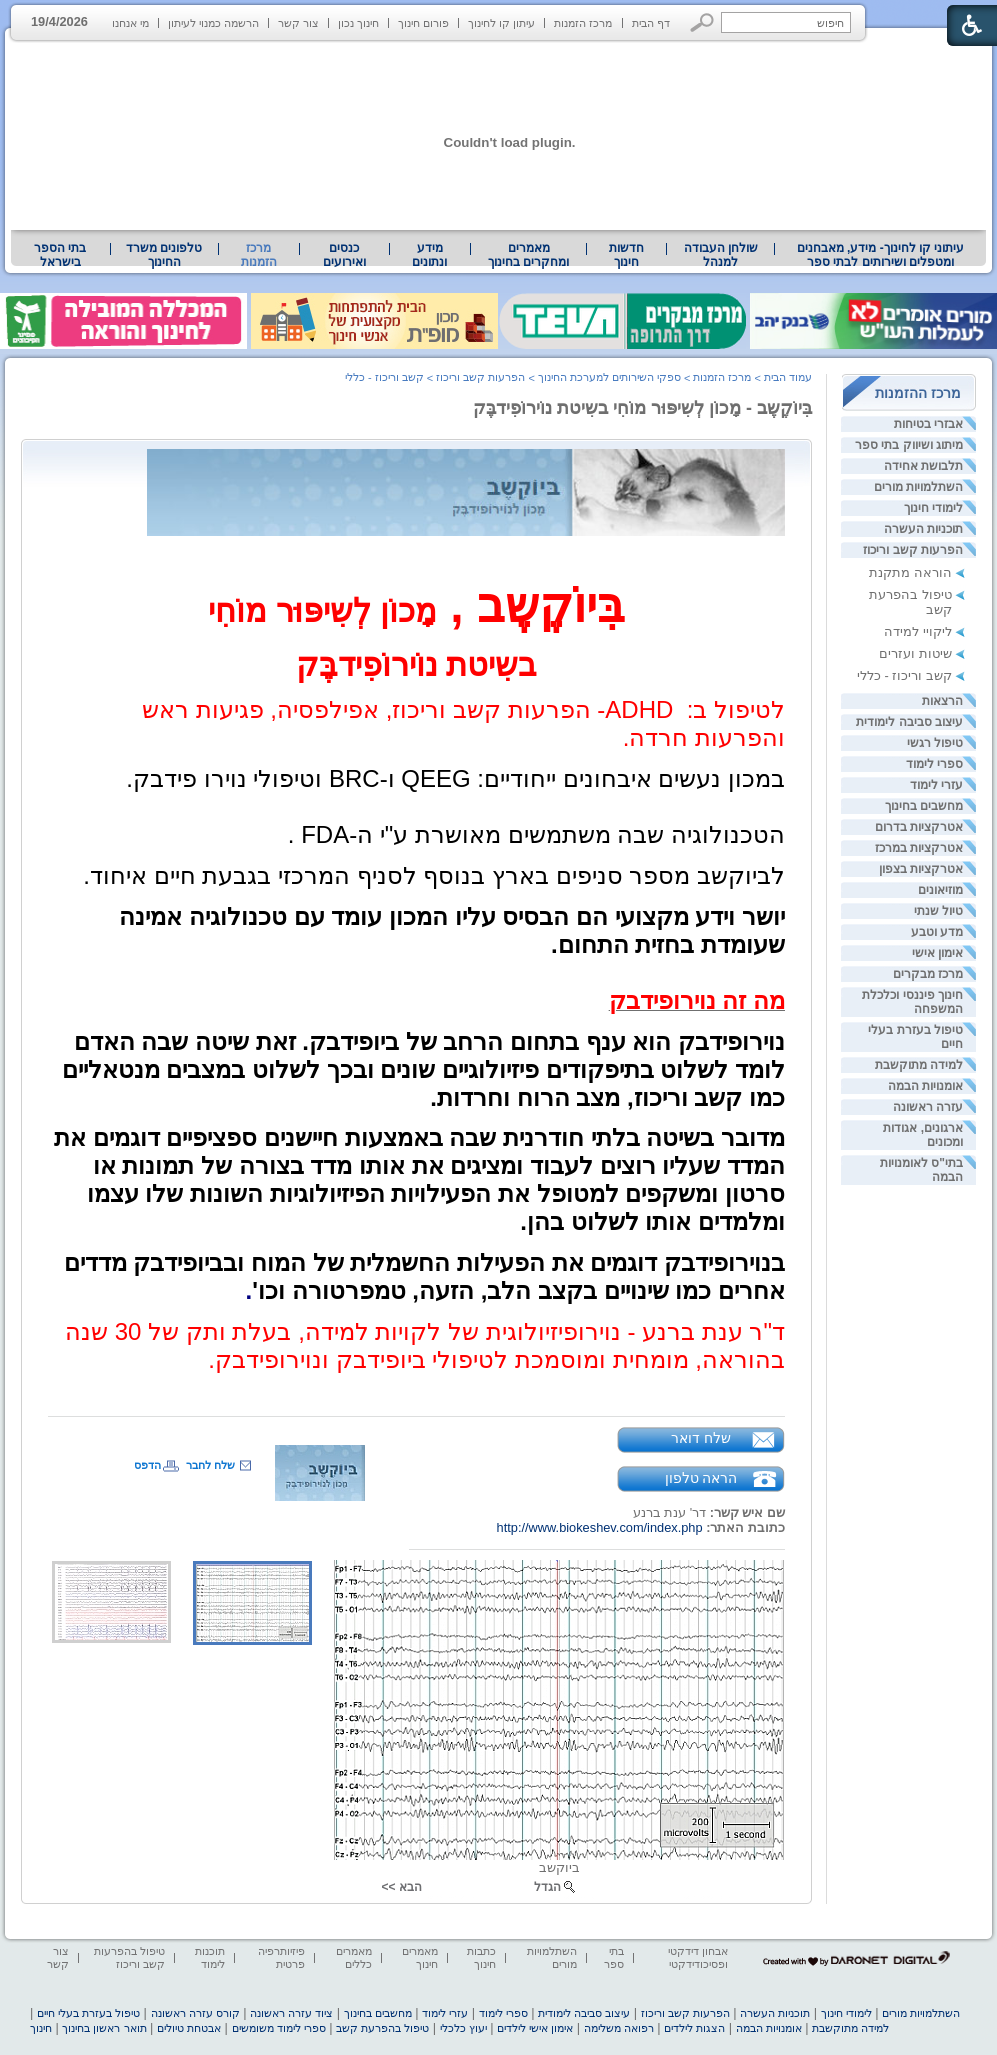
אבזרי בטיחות (928, 424)
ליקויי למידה (918, 631)
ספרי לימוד (934, 764)
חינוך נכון (358, 23)
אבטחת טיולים (189, 2028)
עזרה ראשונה (928, 1107)
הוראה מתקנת (910, 572)
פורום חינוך (423, 23)
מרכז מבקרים (928, 974)
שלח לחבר (210, 1465)
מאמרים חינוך (420, 1957)
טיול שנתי (938, 911)
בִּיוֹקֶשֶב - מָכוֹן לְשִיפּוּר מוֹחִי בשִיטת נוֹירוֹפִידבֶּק (642, 408)
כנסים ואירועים (344, 255)
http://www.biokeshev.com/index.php (600, 1527)
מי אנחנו (130, 23)
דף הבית (651, 23)
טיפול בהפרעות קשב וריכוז (129, 1957)
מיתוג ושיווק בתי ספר (909, 445)
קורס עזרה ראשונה (195, 2013)
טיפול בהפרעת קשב (382, 2028)
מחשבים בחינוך (924, 806)
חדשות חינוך (626, 255)
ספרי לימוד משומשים (279, 2028)
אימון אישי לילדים (535, 2028)
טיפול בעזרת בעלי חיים (88, 2013)
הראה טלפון (701, 1478)
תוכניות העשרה (923, 529)
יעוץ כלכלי (463, 2028)
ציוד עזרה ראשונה (291, 2013)
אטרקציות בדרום (919, 827)
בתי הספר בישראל (60, 255)
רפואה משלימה (619, 2028)
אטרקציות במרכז (919, 848)
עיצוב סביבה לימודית (909, 722)
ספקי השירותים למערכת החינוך (609, 377)
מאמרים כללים (354, 1957)
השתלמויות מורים (918, 487)
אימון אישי (937, 953)
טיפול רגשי (935, 743)
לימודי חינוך (933, 508)
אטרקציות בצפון (921, 869)
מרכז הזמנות (583, 23)
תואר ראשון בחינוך (104, 2028)
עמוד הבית (788, 377)
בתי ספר (614, 1957)
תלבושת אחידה (923, 466)
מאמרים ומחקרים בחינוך (528, 255)
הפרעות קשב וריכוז (913, 550)
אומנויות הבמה (925, 1086)
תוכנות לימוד (210, 1957)
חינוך (41, 2028)
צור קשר (298, 23)
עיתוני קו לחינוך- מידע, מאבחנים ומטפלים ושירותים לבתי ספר (881, 255)
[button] (702, 22)
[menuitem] (880, 255)
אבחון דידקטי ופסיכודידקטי (698, 1957)
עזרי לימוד (936, 785)
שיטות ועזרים (915, 653)
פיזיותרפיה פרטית (281, 1957)
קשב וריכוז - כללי (904, 675)
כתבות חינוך (481, 1957)
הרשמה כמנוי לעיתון (213, 23)
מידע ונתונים (429, 255)
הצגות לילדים (694, 2028)
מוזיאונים (940, 890)
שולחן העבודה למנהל (721, 255)
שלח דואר (701, 1438)
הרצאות (942, 701)
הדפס (147, 1465)
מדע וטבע (937, 932)
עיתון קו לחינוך (501, 23)
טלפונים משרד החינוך (164, 255)
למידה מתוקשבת (919, 1065)
